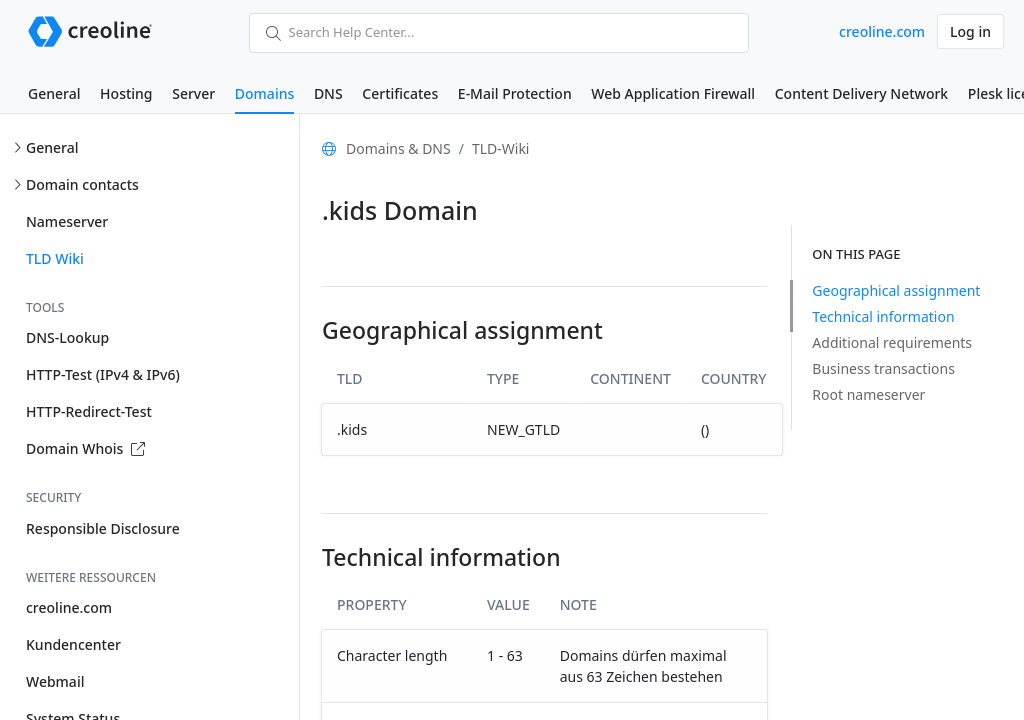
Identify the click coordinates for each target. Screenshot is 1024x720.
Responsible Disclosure (103, 528)
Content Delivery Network (861, 93)
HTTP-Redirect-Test (89, 411)
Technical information (883, 316)
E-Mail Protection (515, 93)
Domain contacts (82, 184)
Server (193, 93)
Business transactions (883, 368)
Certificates (400, 93)
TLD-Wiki (501, 148)
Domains (264, 93)
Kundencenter (73, 644)
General (54, 93)
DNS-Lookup (67, 337)
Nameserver (67, 221)
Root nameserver (868, 394)
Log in (970, 31)
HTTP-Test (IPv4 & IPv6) (103, 374)
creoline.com (882, 31)
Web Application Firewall (673, 93)
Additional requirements (892, 342)
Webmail (55, 681)
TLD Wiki (55, 258)
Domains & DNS (398, 148)
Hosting (126, 93)
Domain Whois (85, 448)
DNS (328, 93)
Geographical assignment (896, 290)
